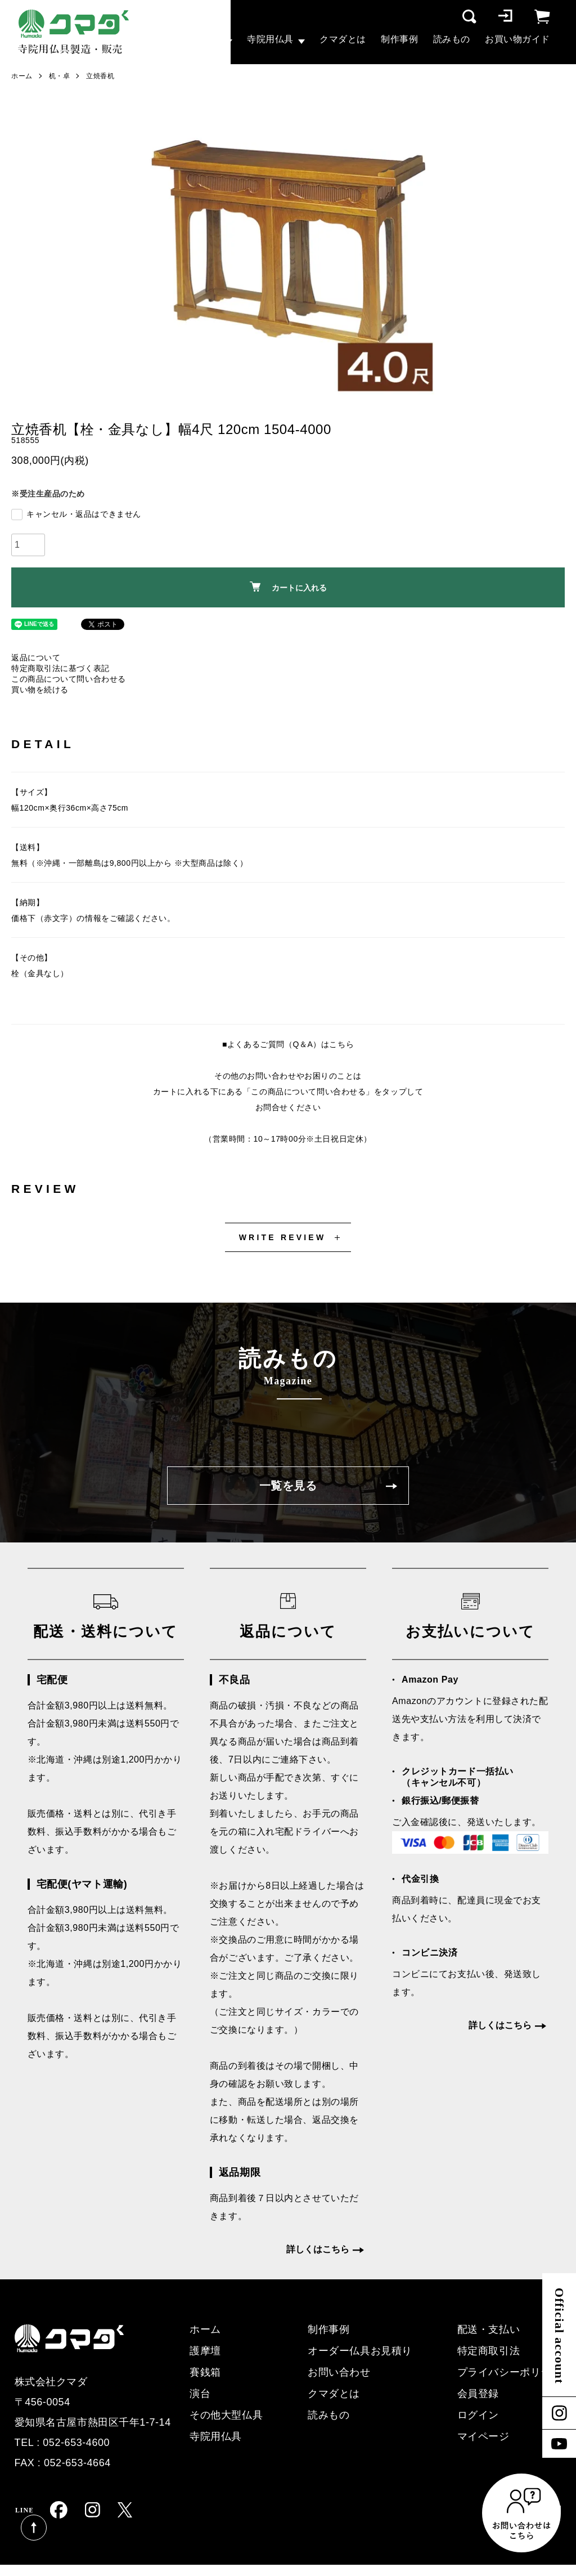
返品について (35, 657)
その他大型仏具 (226, 2415)
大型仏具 (201, 39)
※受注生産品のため (48, 493)
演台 (200, 2393)
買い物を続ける (40, 689)
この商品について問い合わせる (68, 678)
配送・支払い (488, 2329)
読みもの (451, 39)
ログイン (478, 2415)
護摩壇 (205, 2350)
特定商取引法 (488, 2350)
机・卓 (59, 76)
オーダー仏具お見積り (360, 2350)
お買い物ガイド (517, 39)
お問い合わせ (339, 2372)
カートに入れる (288, 587)
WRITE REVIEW (282, 1237)
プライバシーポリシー (509, 2372)
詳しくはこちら (317, 2249)
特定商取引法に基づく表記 (60, 668)
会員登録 (478, 2393)
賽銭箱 (205, 2372)
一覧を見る (288, 1485)
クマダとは (343, 39)
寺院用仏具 (270, 39)
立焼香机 (100, 76)
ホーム (22, 76)
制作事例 (399, 39)
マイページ (483, 2436)
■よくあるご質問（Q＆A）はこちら (288, 1044)
